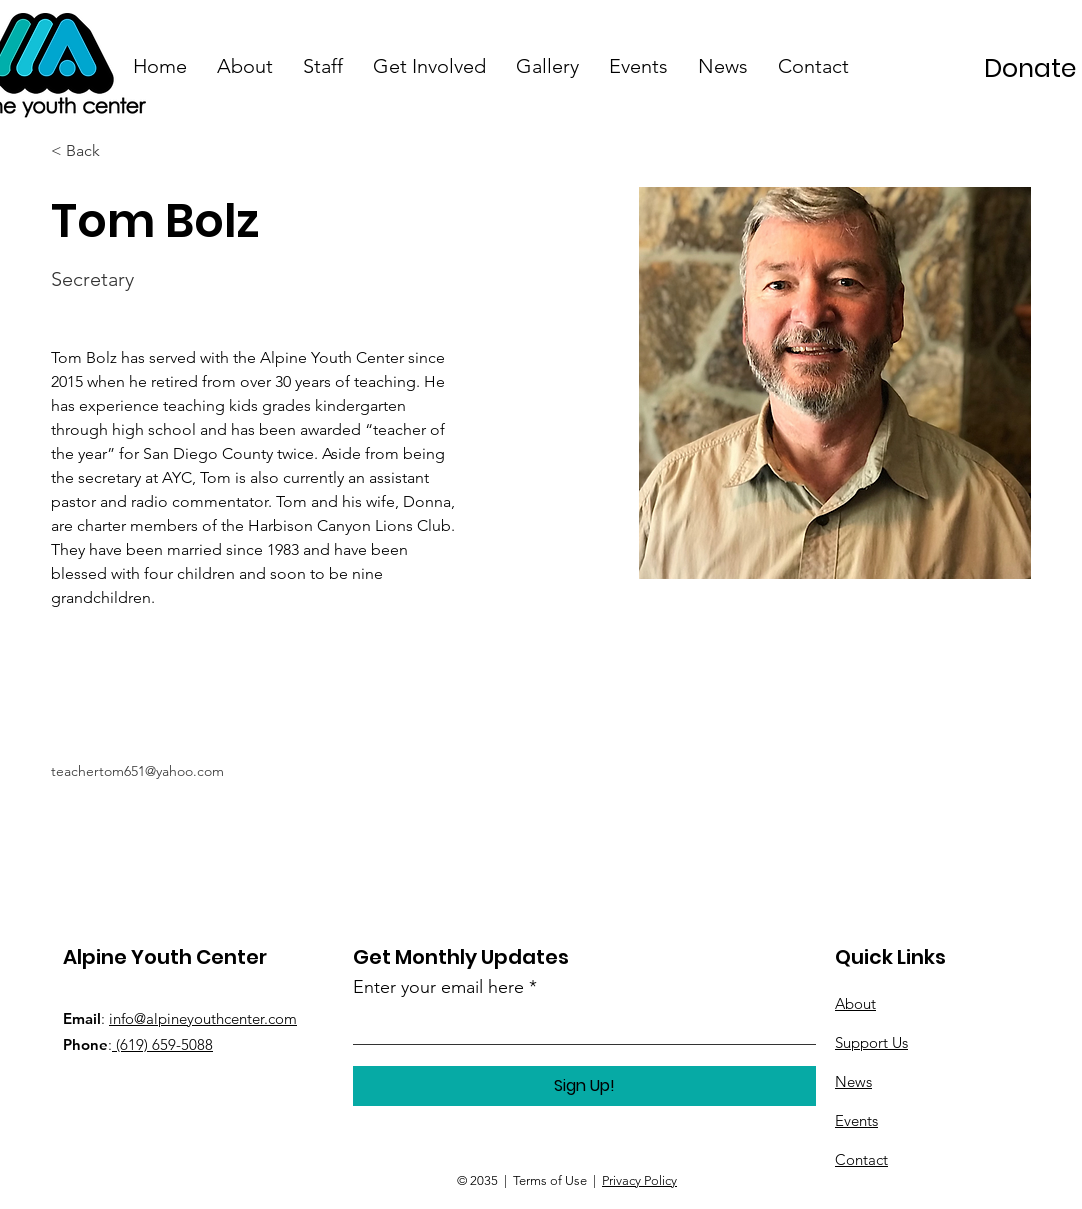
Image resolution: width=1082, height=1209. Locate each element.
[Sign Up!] (584, 1086)
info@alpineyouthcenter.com (203, 1018)
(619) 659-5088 (162, 1044)
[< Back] (90, 151)
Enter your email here (438, 987)
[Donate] (1030, 68)
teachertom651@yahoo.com (137, 771)
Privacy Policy (639, 1180)
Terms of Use (550, 1180)
